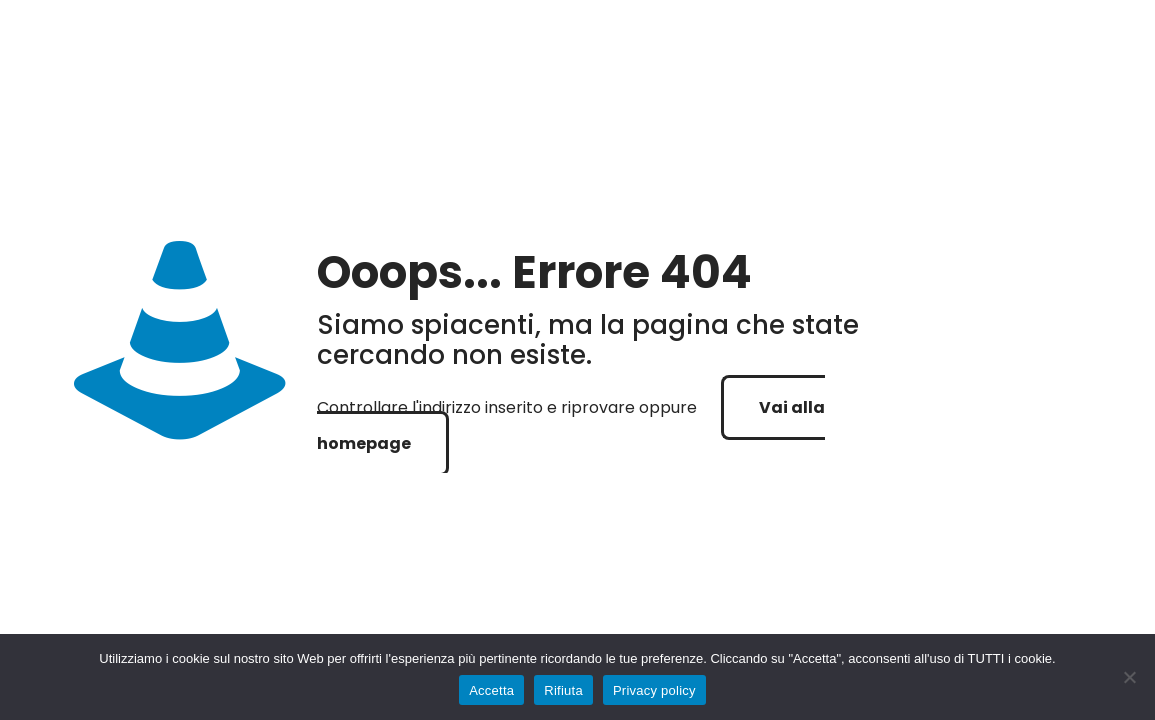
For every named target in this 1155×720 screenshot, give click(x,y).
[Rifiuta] (1130, 677)
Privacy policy (654, 690)
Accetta (491, 690)
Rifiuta (563, 690)
